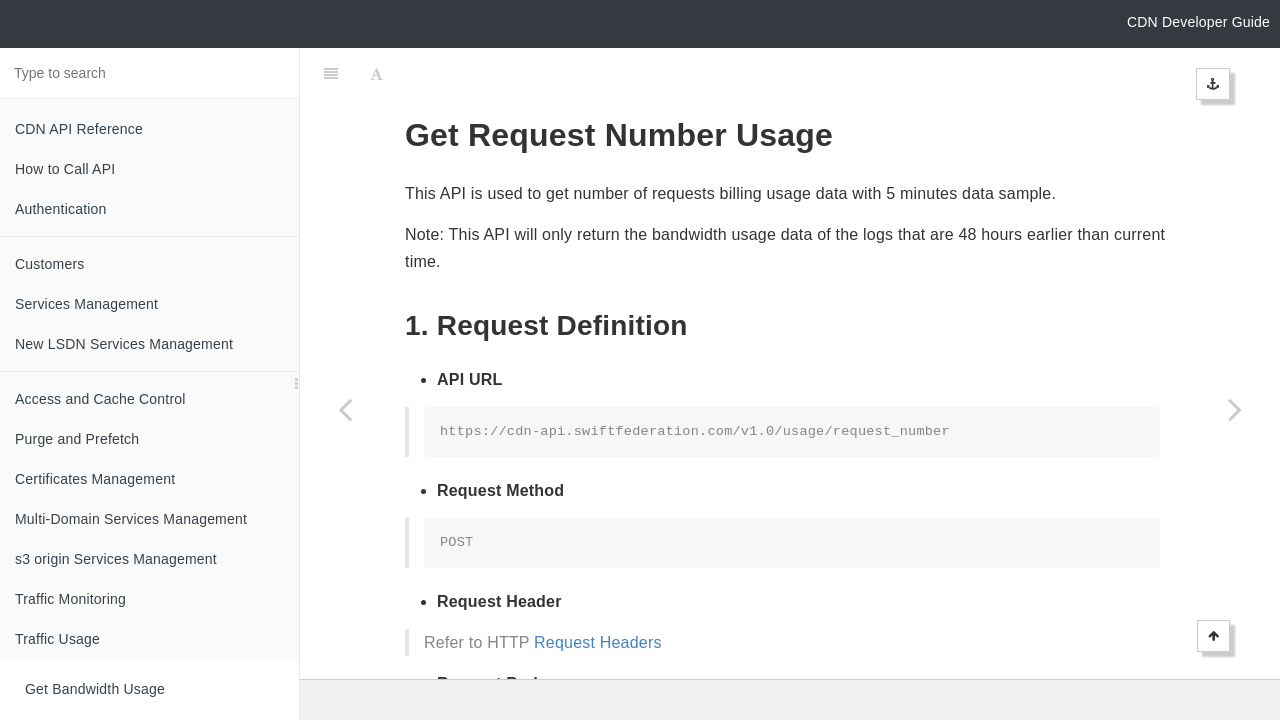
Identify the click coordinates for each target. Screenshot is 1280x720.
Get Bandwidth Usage (95, 689)
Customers (49, 264)
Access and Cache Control (100, 399)
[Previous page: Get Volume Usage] (345, 409)
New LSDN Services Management (124, 344)
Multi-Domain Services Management (131, 519)
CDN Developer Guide (1198, 22)
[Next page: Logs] (1235, 409)
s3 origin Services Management (116, 559)
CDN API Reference (79, 129)
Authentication (61, 209)
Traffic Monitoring (70, 599)
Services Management (86, 304)
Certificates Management (95, 479)
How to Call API (65, 169)
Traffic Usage (57, 639)
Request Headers (598, 592)
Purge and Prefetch (77, 439)
